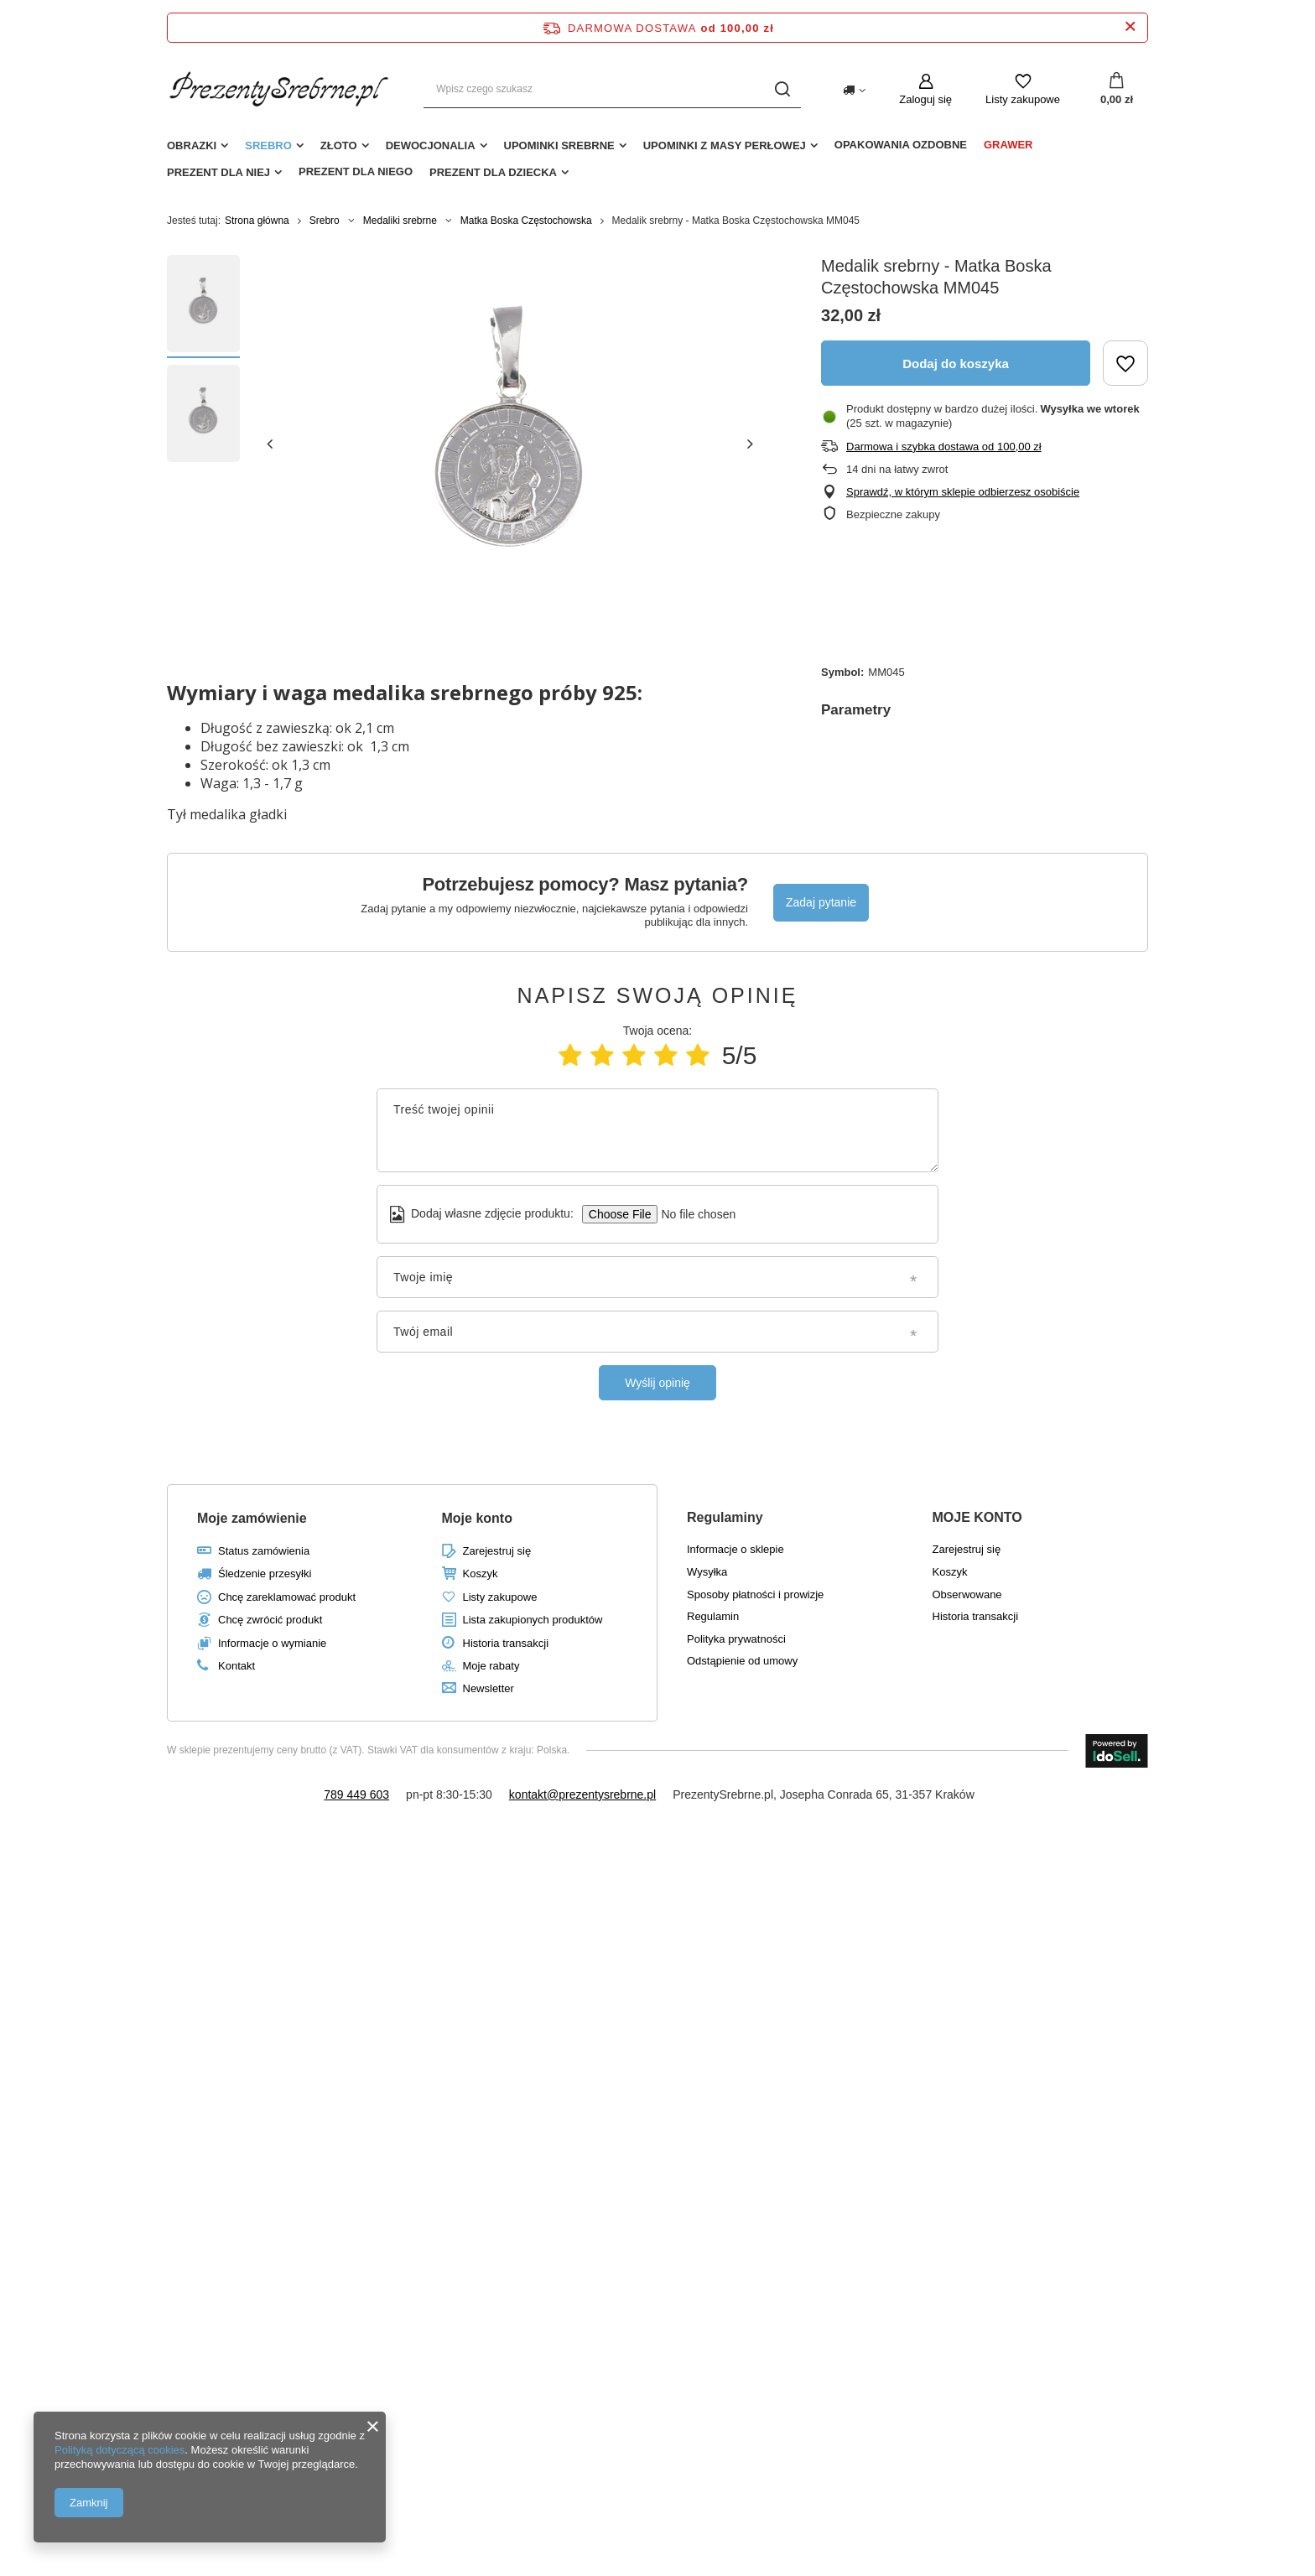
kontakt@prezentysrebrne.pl (582, 1794)
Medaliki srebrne (400, 220)
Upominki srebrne (559, 145)
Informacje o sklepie (735, 1549)
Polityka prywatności (736, 1639)
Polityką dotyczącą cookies (120, 2450)
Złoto (338, 145)
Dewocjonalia (431, 145)
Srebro (268, 145)
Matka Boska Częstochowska (526, 220)
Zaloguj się (925, 99)
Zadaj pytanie (821, 902)
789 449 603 (356, 1794)
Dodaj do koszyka (955, 363)
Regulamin (713, 1616)
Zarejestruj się (497, 1551)
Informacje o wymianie (272, 1643)
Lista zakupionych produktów (533, 1619)
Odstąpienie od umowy (742, 1660)
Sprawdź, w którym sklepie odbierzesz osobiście (962, 492)
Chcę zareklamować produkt (287, 1597)
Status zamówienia (263, 1551)
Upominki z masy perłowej (724, 145)
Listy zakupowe (1022, 99)
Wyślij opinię (657, 1382)
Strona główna (257, 220)
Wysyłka (707, 1572)
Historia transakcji (506, 1643)
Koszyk (480, 1573)
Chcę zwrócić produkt (270, 1619)
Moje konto (477, 1518)
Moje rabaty (491, 1665)
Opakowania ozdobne (900, 144)
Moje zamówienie (252, 1518)
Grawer (1008, 144)
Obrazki (191, 145)
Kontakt (236, 1665)
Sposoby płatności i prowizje (755, 1594)
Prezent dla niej (218, 172)
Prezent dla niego (356, 171)
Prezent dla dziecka (493, 172)
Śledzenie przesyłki (264, 1573)
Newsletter (488, 1688)
